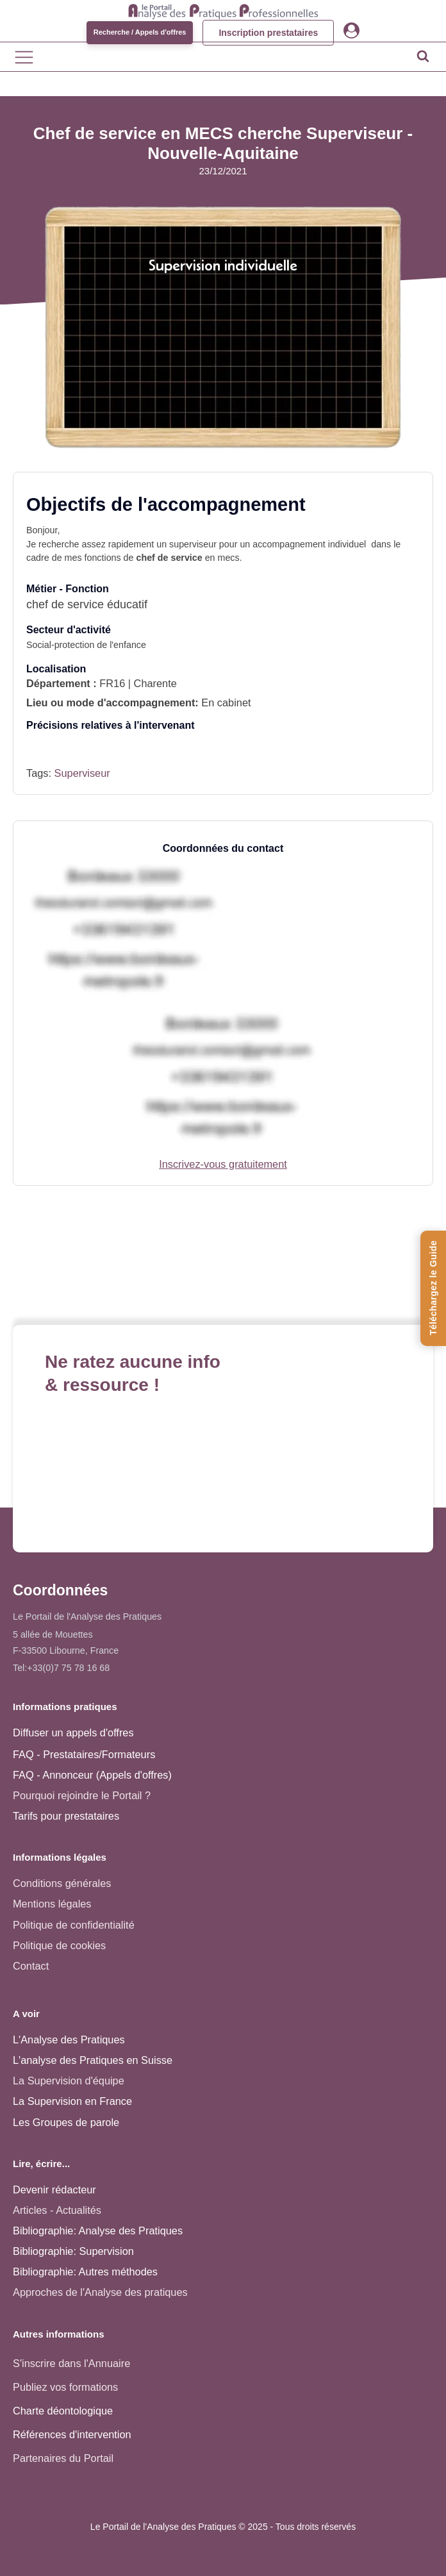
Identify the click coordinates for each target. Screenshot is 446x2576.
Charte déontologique (63, 2410)
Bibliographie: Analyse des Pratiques (98, 2230)
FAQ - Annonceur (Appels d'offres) (92, 1775)
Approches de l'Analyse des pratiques (100, 2292)
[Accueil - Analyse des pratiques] (223, 10)
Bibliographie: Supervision (73, 2251)
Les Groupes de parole (66, 2122)
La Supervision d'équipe (68, 2080)
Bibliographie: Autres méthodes (85, 2271)
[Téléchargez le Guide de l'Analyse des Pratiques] (433, 1288)
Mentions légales (52, 1903)
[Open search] (423, 56)
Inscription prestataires (268, 33)
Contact (31, 1966)
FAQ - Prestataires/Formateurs (84, 1754)
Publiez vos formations (65, 2387)
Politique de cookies (59, 1945)
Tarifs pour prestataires (66, 1816)
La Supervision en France (72, 2101)
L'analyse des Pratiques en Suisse (92, 2060)
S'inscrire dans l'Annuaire (71, 2363)
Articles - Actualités (57, 2210)
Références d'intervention (72, 2434)
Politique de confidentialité (74, 1925)
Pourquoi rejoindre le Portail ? (82, 1795)
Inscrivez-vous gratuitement (223, 1164)
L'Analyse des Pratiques (69, 2039)
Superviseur (82, 773)
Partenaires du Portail (65, 2458)
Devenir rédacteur (54, 2189)
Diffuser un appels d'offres (73, 1732)
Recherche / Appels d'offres (140, 32)
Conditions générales (62, 1883)
